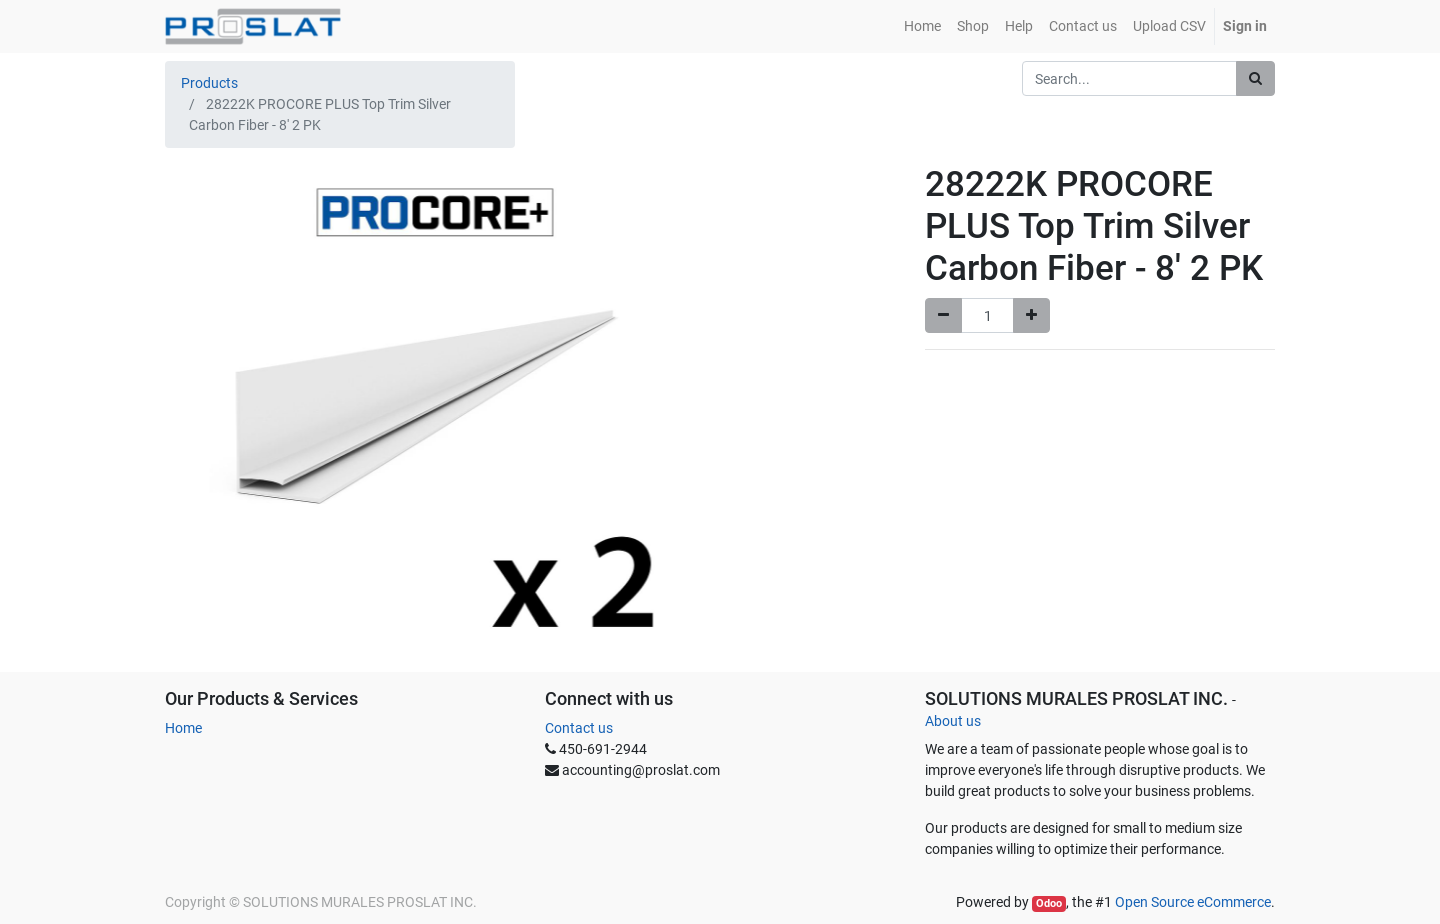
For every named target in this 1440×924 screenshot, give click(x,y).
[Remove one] (943, 315)
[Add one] (1031, 315)
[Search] (1255, 78)
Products (209, 83)
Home (183, 728)
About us (953, 721)
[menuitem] (922, 26)
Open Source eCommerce (1193, 902)
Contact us (579, 728)
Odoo (1049, 903)
